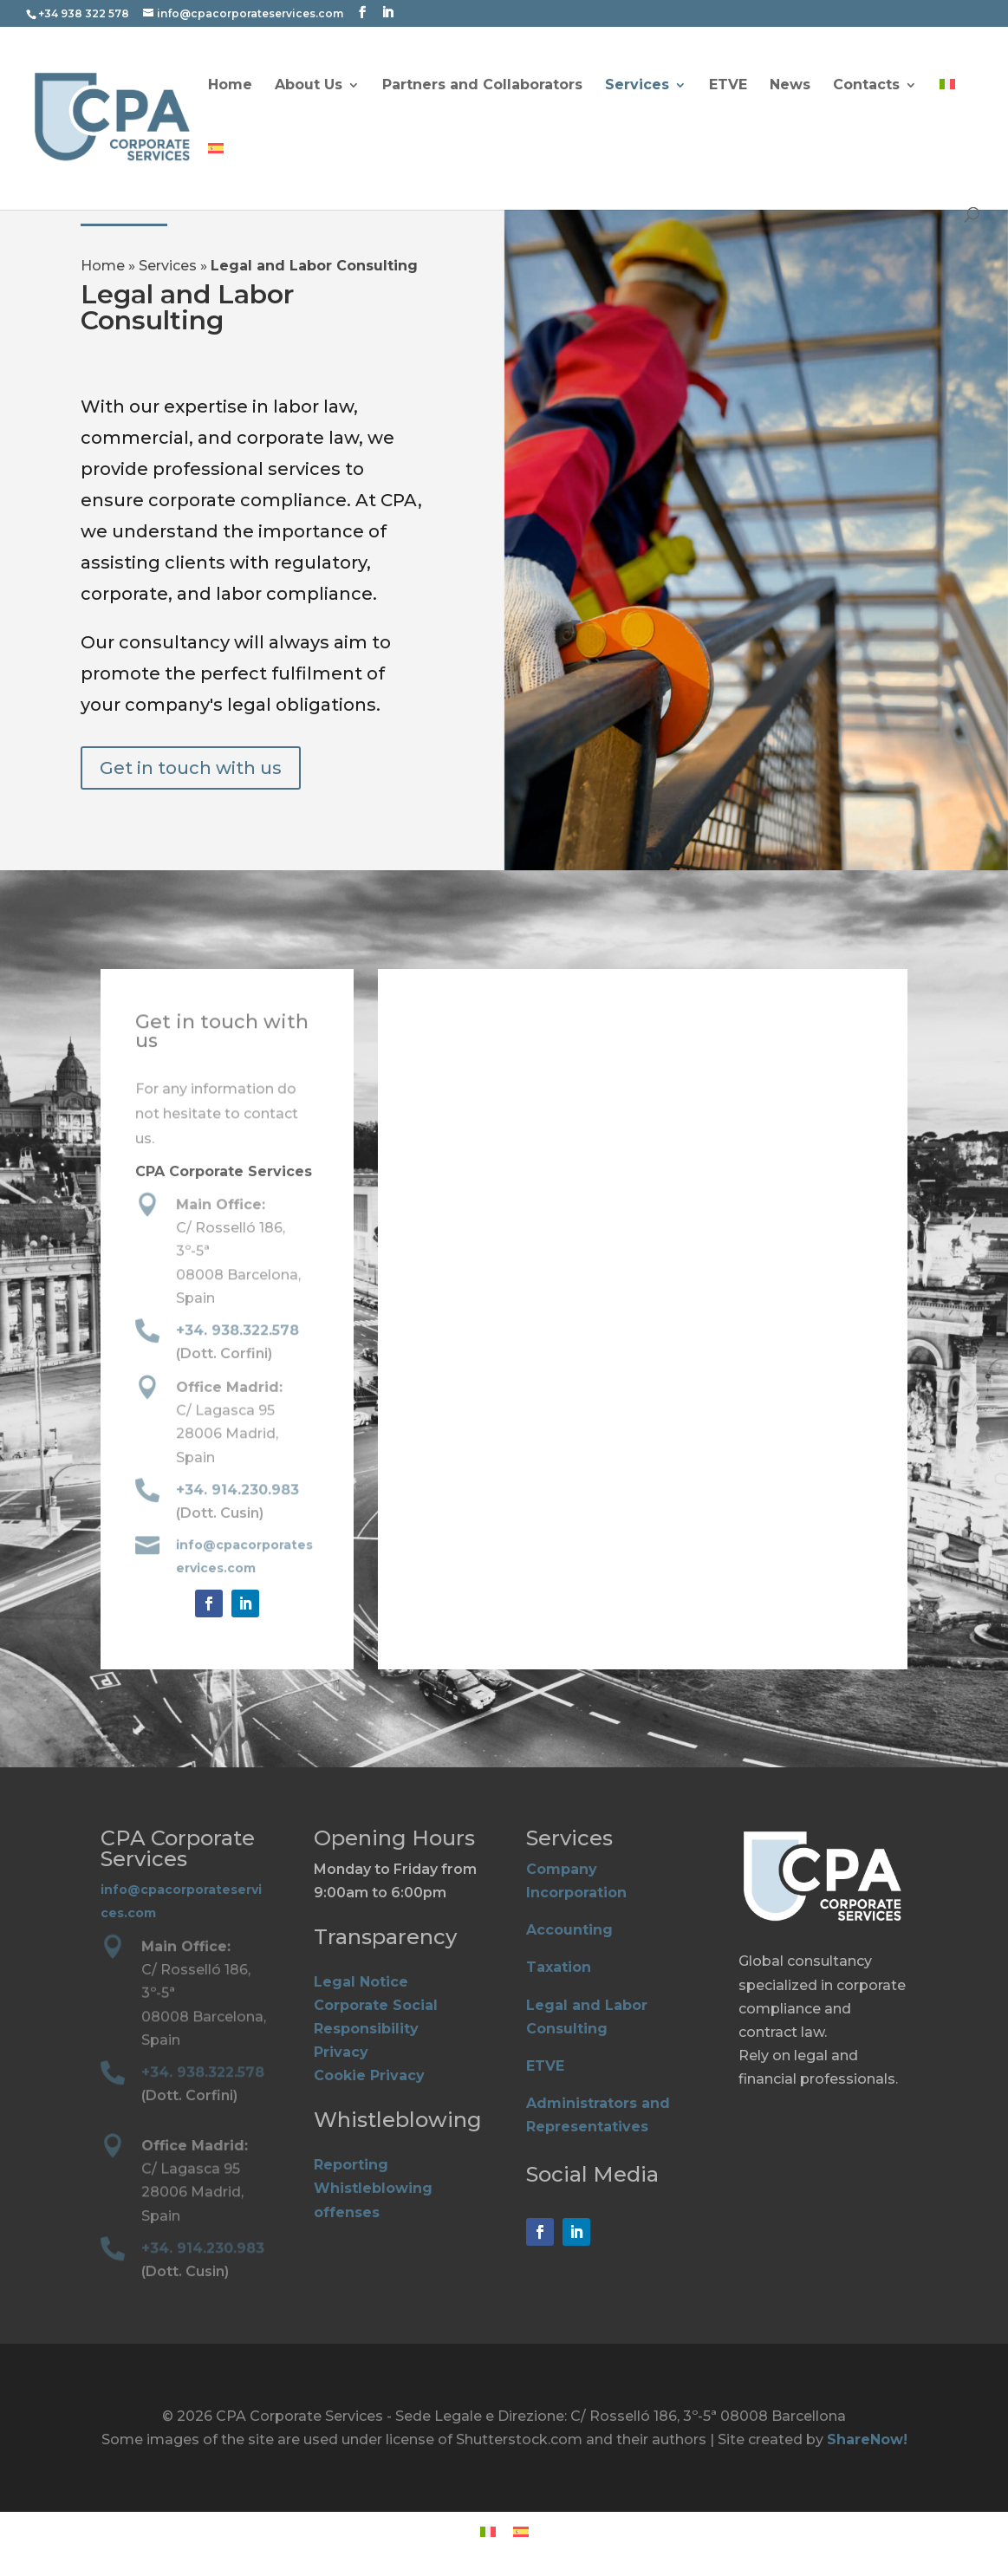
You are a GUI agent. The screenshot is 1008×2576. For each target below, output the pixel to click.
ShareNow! (867, 2439)
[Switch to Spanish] (216, 175)
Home (230, 86)
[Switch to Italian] (947, 111)
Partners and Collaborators (482, 86)
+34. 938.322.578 (238, 1331)
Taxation (558, 1967)
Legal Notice (361, 1982)
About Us (308, 86)
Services (637, 86)
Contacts (866, 86)
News (790, 86)
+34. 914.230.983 (238, 1491)
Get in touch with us (191, 768)
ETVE (728, 86)
